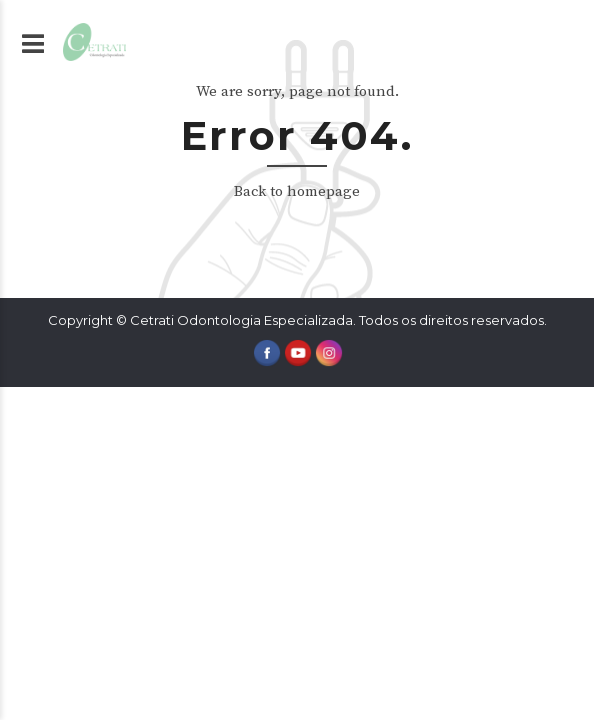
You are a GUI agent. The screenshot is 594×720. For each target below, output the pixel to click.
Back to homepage (297, 191)
